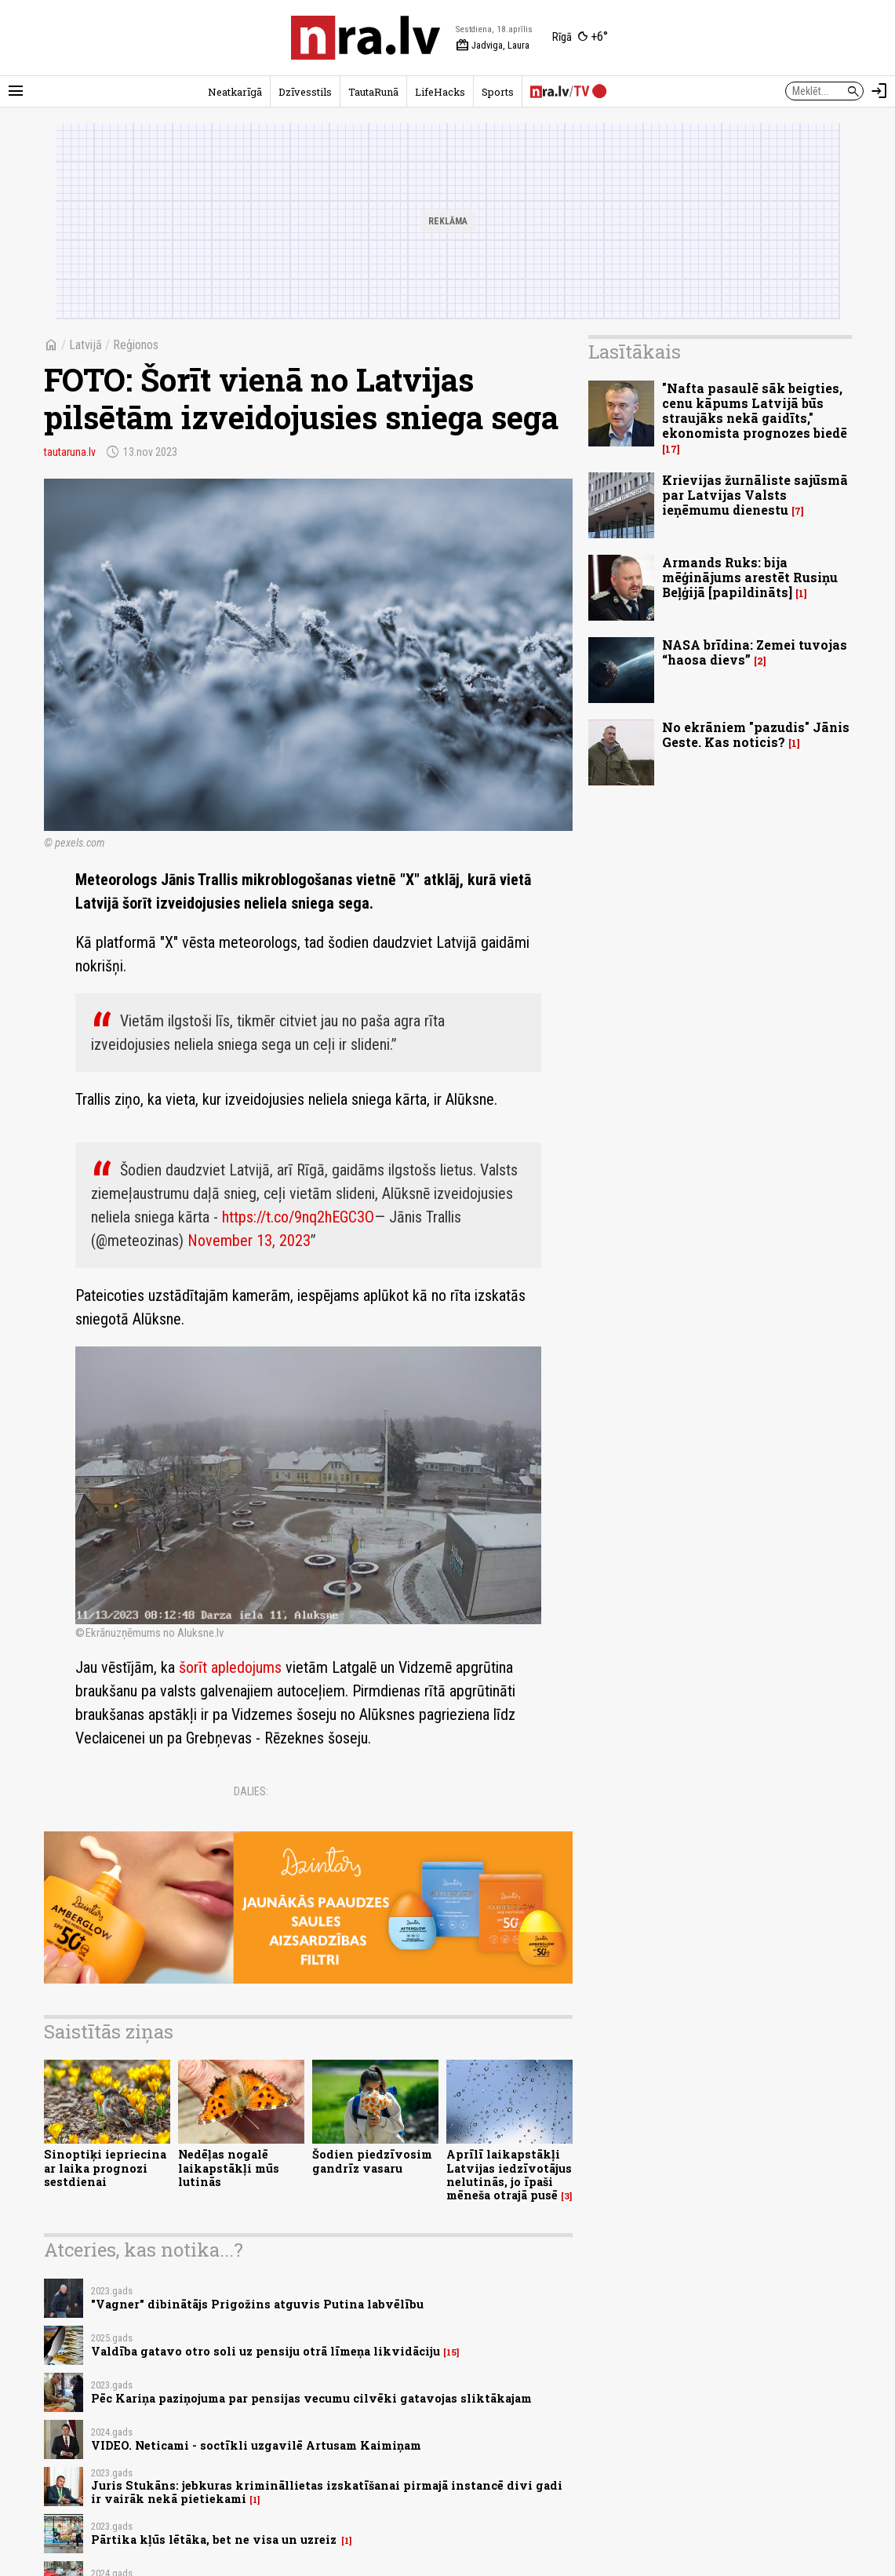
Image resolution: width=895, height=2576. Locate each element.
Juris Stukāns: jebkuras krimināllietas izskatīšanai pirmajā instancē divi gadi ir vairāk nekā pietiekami (326, 2492)
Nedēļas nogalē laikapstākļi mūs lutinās (228, 2168)
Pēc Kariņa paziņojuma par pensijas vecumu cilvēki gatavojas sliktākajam (311, 2398)
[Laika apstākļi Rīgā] (580, 37)
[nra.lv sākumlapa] (365, 38)
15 (451, 2352)
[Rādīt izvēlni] (15, 91)
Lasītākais (634, 351)
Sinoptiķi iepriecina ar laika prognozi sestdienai (105, 2168)
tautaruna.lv (70, 452)
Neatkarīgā (235, 92)
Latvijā (85, 344)
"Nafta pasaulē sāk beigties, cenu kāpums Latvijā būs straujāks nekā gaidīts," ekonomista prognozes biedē (754, 411)
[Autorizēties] (879, 91)
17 (671, 449)
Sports (498, 92)
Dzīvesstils (305, 92)
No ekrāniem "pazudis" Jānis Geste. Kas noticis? (756, 734)
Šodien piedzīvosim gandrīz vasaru (372, 2161)
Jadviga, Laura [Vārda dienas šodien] (492, 45)
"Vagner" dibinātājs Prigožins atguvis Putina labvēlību (257, 2304)
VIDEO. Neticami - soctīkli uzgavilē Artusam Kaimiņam (256, 2445)
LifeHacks (440, 92)
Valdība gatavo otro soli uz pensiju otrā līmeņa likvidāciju (265, 2351)
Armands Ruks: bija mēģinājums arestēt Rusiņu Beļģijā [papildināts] (750, 577)
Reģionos (135, 344)
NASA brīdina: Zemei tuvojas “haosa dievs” (754, 652)
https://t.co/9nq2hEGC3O (298, 1217)
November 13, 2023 (249, 1240)
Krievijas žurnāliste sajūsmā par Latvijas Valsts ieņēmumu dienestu (755, 495)
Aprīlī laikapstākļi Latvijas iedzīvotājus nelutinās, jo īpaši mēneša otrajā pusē (509, 2175)
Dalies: (251, 1791)
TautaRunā (373, 92)
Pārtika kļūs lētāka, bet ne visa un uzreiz (214, 2539)
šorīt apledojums (230, 1667)
